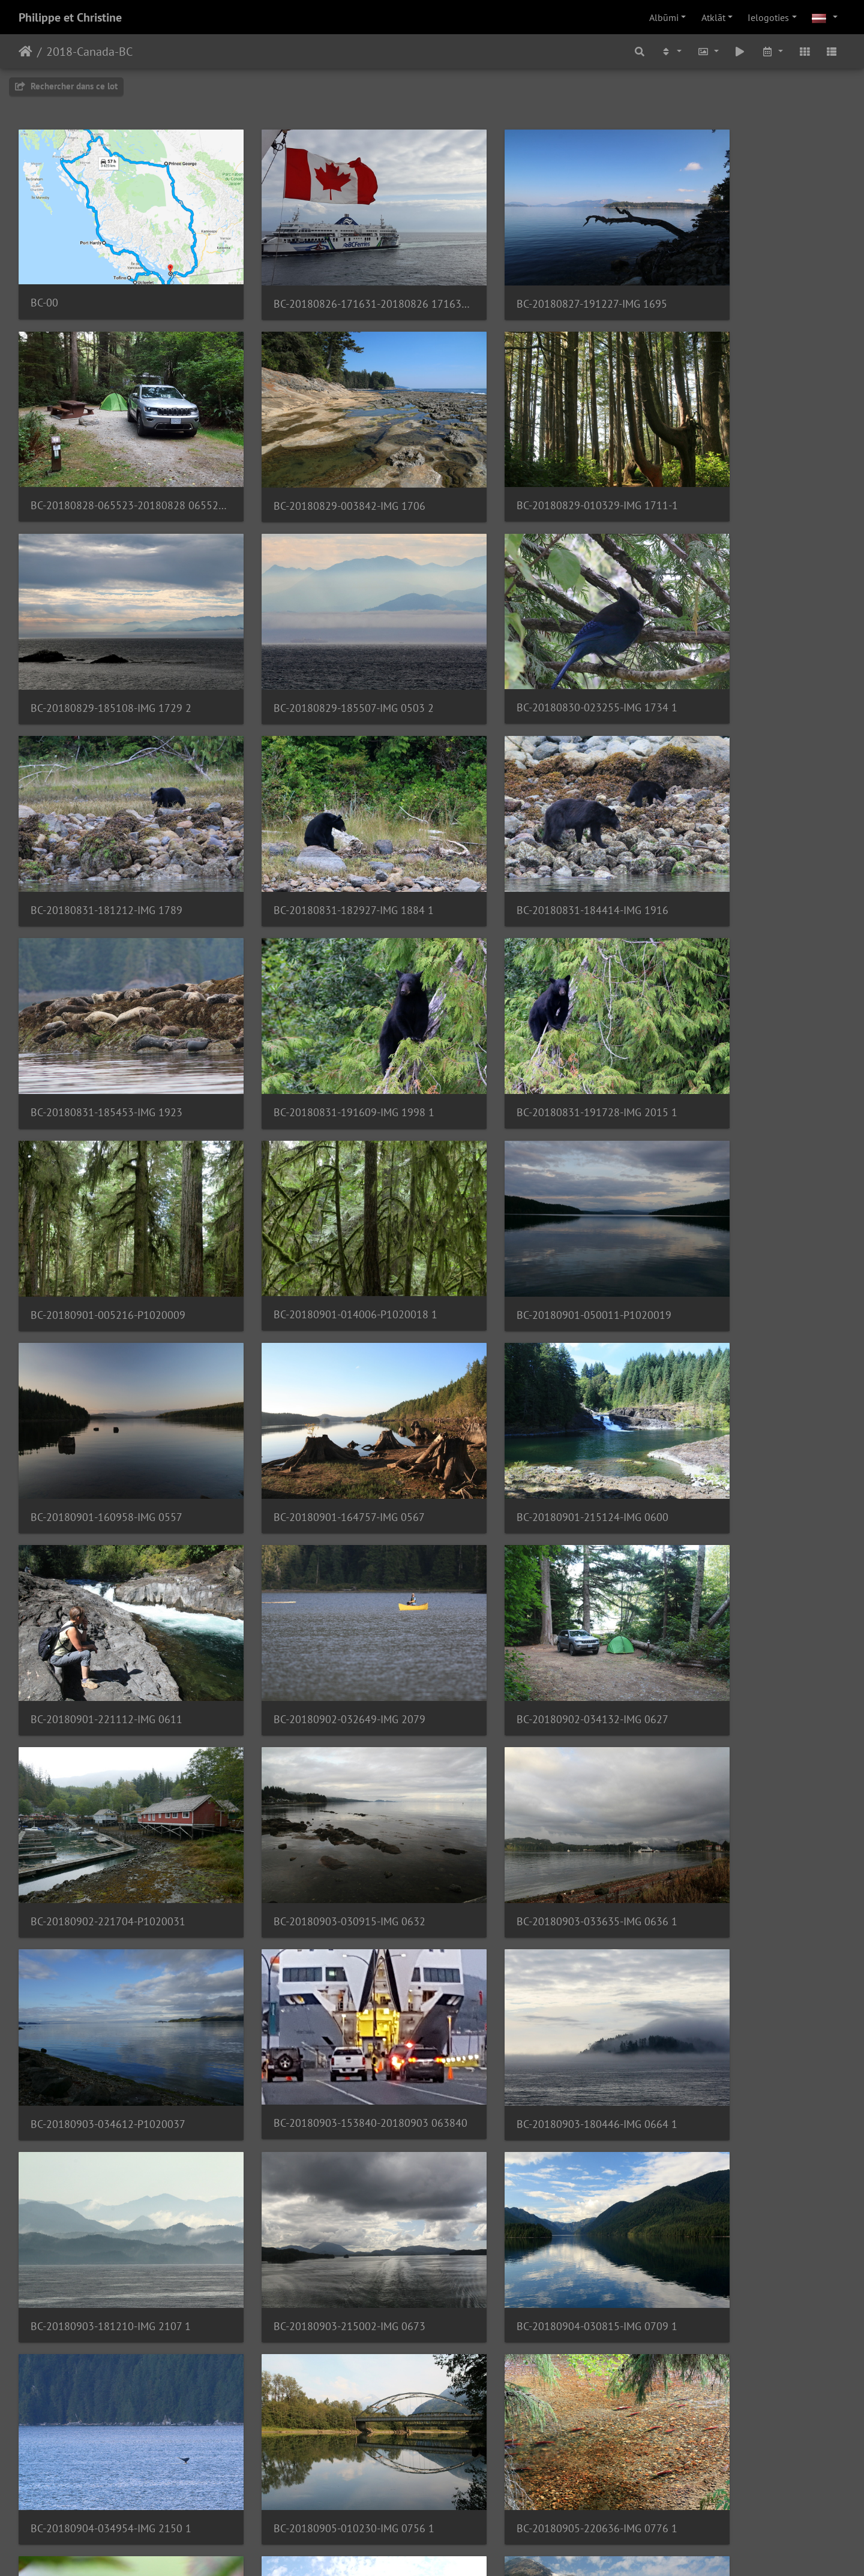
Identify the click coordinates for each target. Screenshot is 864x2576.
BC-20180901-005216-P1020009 (741, 822)
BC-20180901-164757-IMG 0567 (739, 1002)
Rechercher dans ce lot (66, 86)
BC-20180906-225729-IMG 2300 (740, 1903)
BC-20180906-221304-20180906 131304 (326, 1903)
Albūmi (664, 17)
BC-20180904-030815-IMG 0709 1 (111, 1723)
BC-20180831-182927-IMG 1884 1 (533, 642)
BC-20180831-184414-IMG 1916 (740, 642)
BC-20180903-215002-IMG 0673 (740, 1543)
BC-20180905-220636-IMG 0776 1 (744, 1723)
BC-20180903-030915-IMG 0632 (318, 1363)
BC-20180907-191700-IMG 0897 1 (110, 2264)
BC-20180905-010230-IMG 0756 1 (533, 1723)
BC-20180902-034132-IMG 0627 (740, 1182)
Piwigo (447, 2551)
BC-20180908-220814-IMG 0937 (740, 2263)
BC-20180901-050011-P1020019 (319, 1002)
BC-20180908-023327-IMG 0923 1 (533, 2263)
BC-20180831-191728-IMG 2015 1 (533, 822)
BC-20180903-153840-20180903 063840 (115, 1542)
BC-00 (44, 281)
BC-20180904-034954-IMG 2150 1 (322, 1723)
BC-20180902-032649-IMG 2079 (529, 1182)
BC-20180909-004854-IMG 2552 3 (322, 2443)
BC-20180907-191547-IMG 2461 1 (533, 2083)
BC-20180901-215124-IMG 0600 (106, 1182)
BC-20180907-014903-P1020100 (319, 2083)
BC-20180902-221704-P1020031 (108, 1363)
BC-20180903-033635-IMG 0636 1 (533, 1363)
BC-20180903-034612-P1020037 (741, 1363)
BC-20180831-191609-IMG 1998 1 (322, 822)
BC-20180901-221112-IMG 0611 (318, 1182)
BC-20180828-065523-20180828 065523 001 (748, 281)
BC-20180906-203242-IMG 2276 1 (111, 1903)
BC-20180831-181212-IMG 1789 (318, 642)
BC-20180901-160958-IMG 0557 (529, 1002)
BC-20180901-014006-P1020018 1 (112, 1002)
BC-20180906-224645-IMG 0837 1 (533, 1903)
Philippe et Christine (70, 17)
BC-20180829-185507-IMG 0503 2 (744, 461)
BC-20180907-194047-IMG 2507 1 (321, 2263)
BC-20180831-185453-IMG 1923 (106, 822)
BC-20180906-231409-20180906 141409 (115, 2083)
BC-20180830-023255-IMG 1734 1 (111, 641)
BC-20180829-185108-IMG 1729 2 (533, 461)
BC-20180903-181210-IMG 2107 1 (533, 1543)
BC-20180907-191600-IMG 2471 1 (744, 2083)
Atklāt (713, 17)
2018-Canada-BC (89, 51)
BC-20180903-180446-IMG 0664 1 (322, 1543)
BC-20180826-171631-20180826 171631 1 (326, 281)
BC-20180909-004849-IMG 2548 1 (111, 2443)
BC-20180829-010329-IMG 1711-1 (322, 461)
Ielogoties (768, 17)
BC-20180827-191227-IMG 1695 (528, 281)
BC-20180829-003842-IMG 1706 (106, 461)
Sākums (25, 52)
